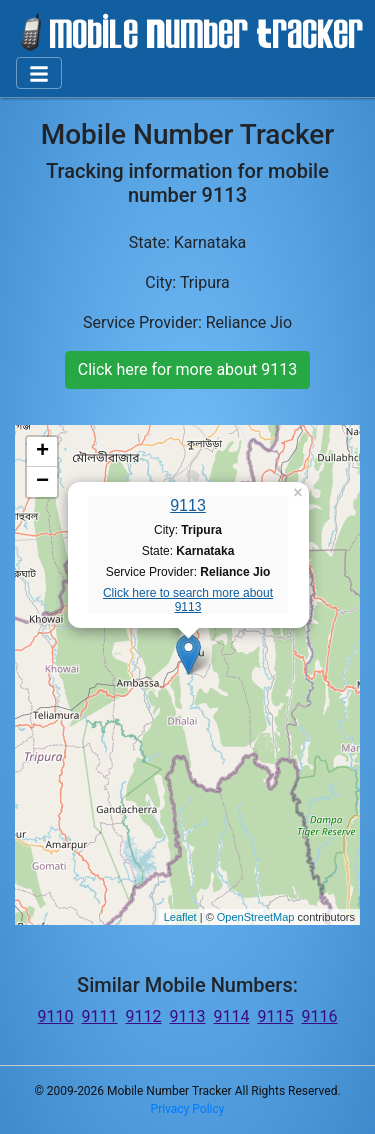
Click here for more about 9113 (187, 369)
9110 (56, 1016)
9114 (231, 1016)
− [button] (42, 482)
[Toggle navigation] (39, 73)
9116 (319, 1016)
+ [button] (42, 452)
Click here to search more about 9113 (188, 600)
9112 (144, 1016)
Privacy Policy (188, 1109)
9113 (188, 505)
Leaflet (180, 917)
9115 (275, 1016)
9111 (100, 1016)
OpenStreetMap (256, 917)
